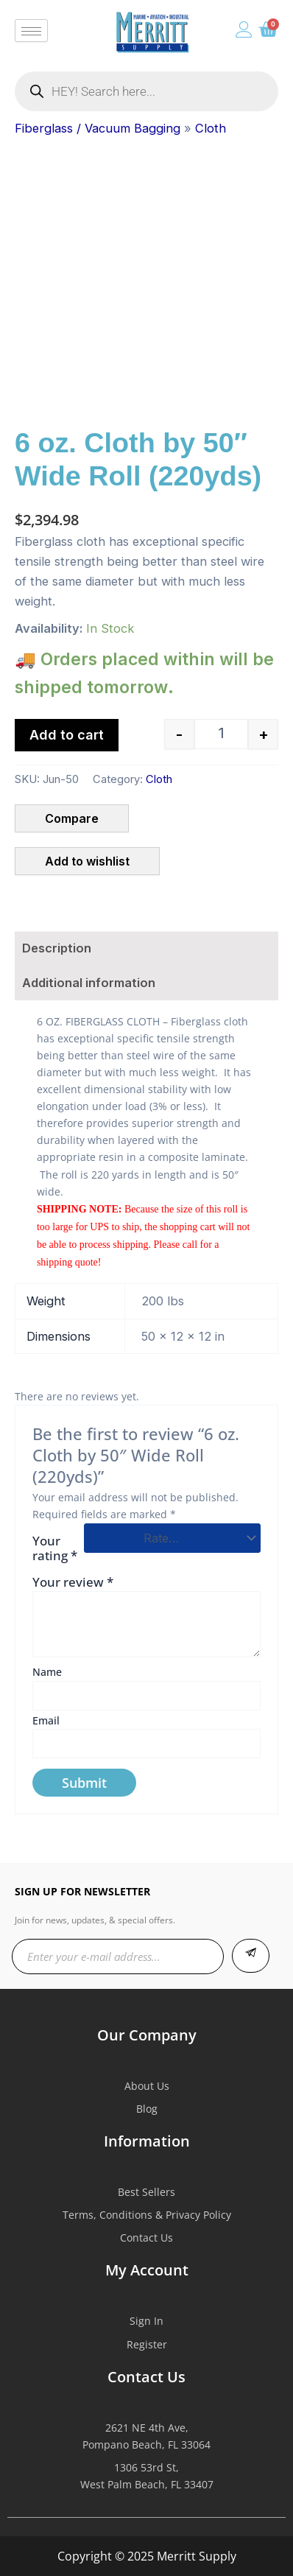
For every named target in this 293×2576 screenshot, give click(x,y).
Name (47, 1672)
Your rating (54, 1548)
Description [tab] (56, 948)
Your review (72, 1581)
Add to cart (66, 735)
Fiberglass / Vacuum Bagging (97, 128)
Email (46, 1720)
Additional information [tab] (88, 982)
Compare (72, 818)
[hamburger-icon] (31, 30)
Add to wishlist (87, 861)
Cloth (210, 128)
